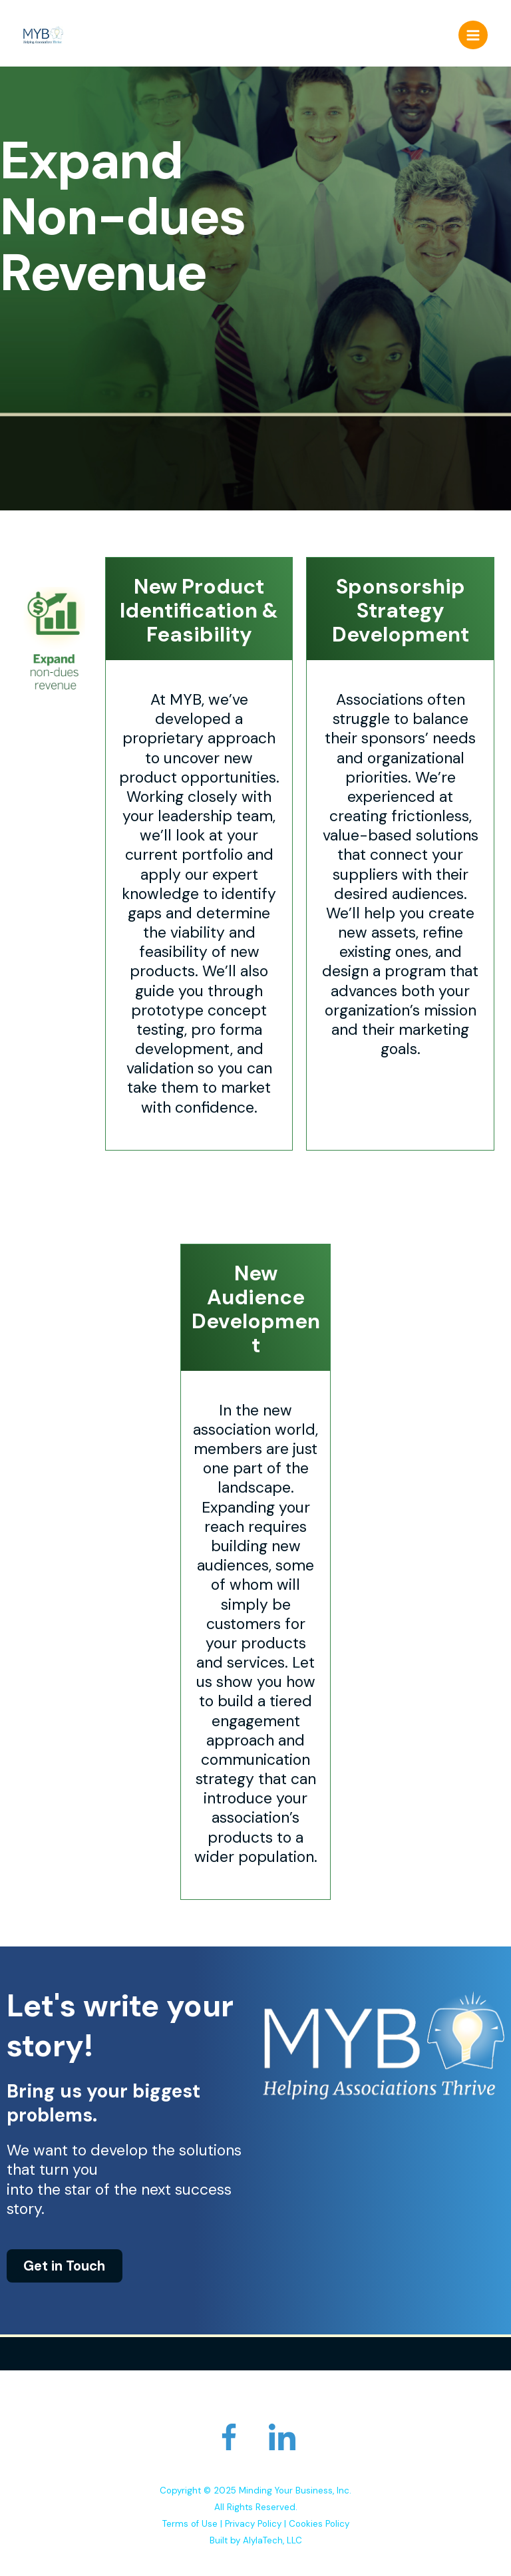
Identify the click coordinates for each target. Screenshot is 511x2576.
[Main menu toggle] (473, 35)
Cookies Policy (319, 2523)
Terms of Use (190, 2523)
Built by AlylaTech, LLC (256, 2540)
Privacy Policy (253, 2523)
